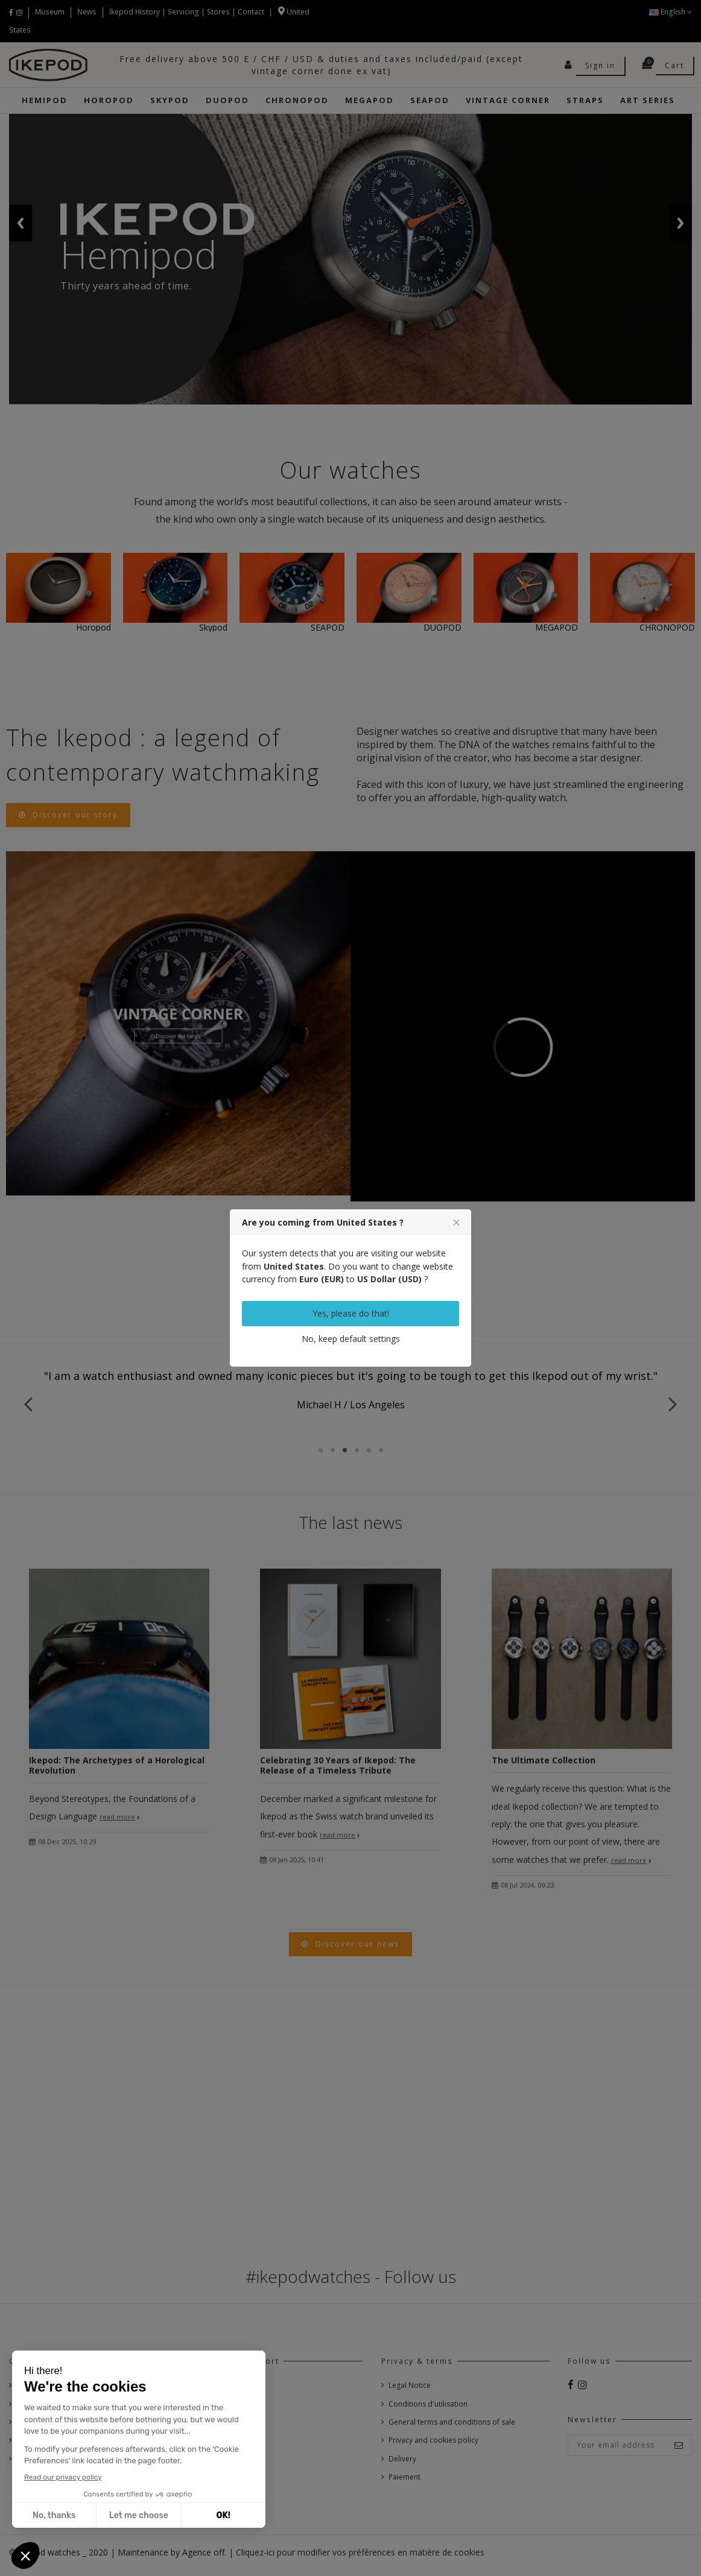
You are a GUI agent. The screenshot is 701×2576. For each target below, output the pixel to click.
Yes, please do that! (350, 1313)
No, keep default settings (351, 1338)
